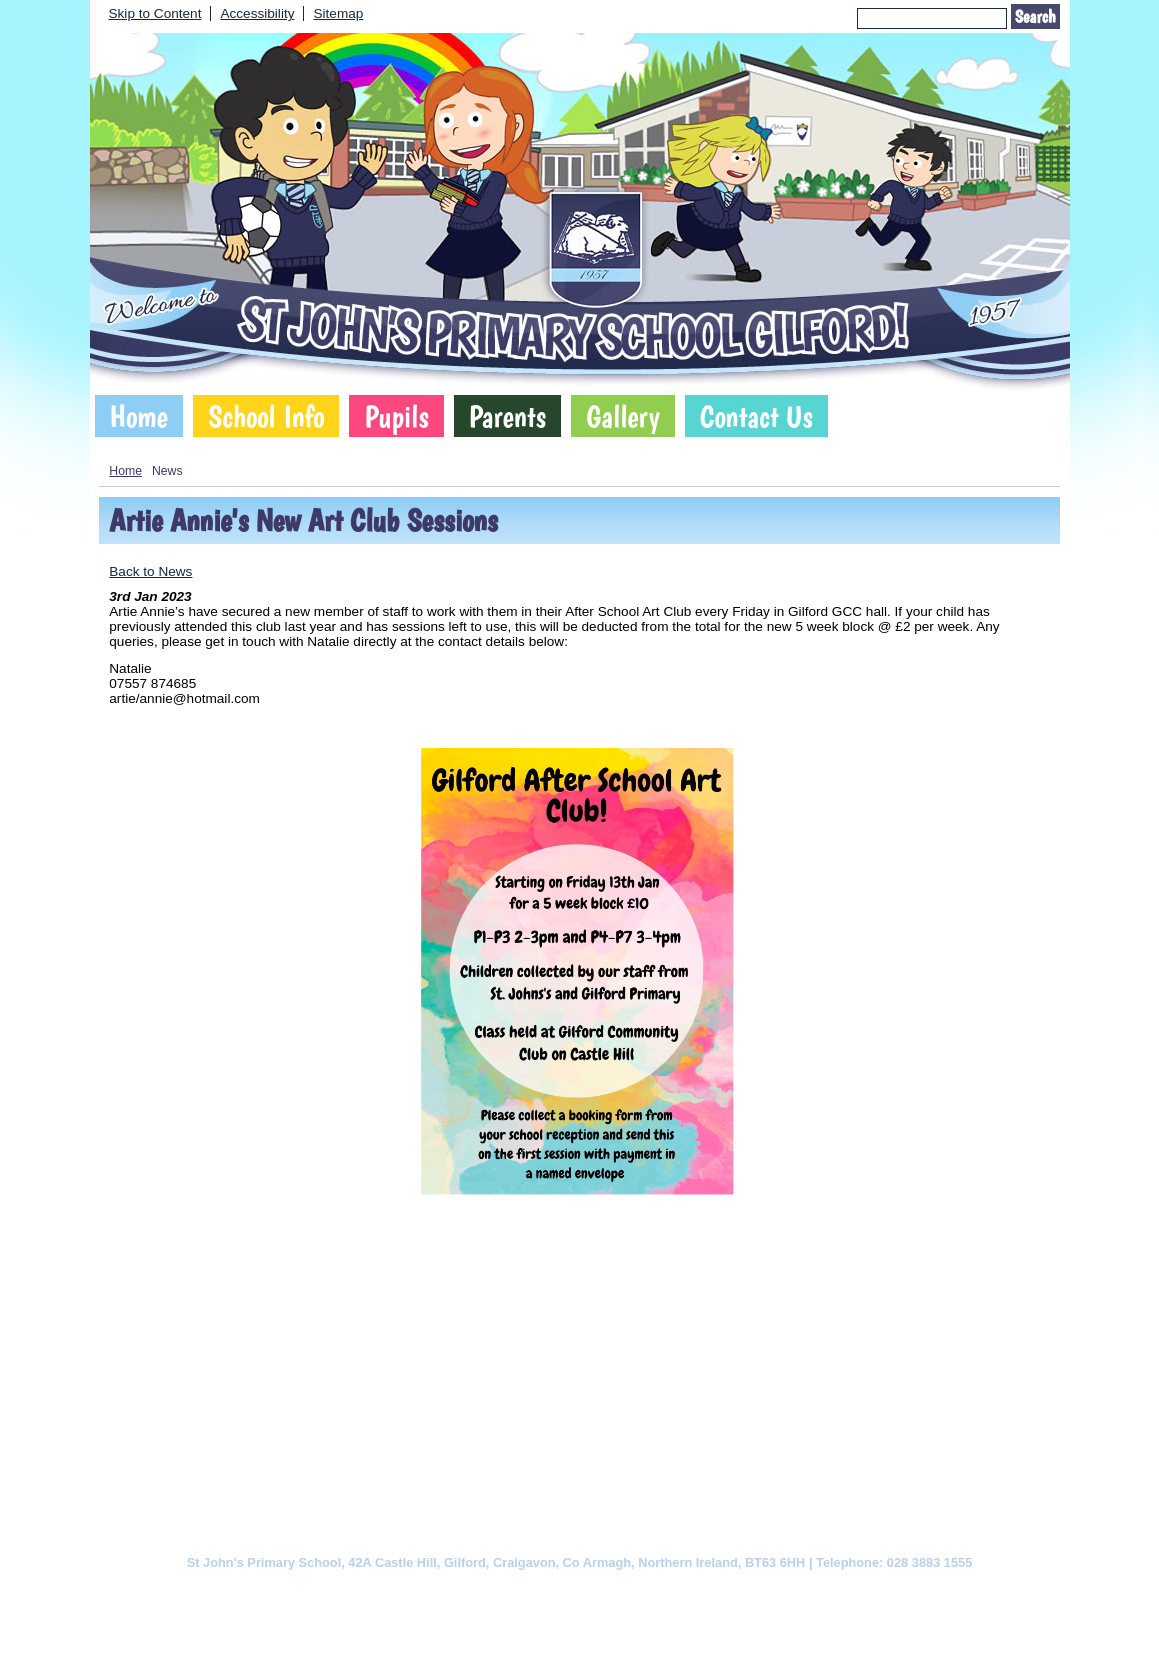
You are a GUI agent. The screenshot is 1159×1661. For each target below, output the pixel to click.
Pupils (396, 416)
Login (706, 1627)
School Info (266, 416)
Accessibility (257, 13)
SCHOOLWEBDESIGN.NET (601, 1627)
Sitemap (338, 13)
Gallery (623, 416)
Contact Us (756, 416)
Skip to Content (155, 13)
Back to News (150, 571)
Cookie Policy (380, 1592)
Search (1035, 16)
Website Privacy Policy (497, 1592)
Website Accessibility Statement (666, 1592)
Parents (507, 416)
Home (139, 416)
